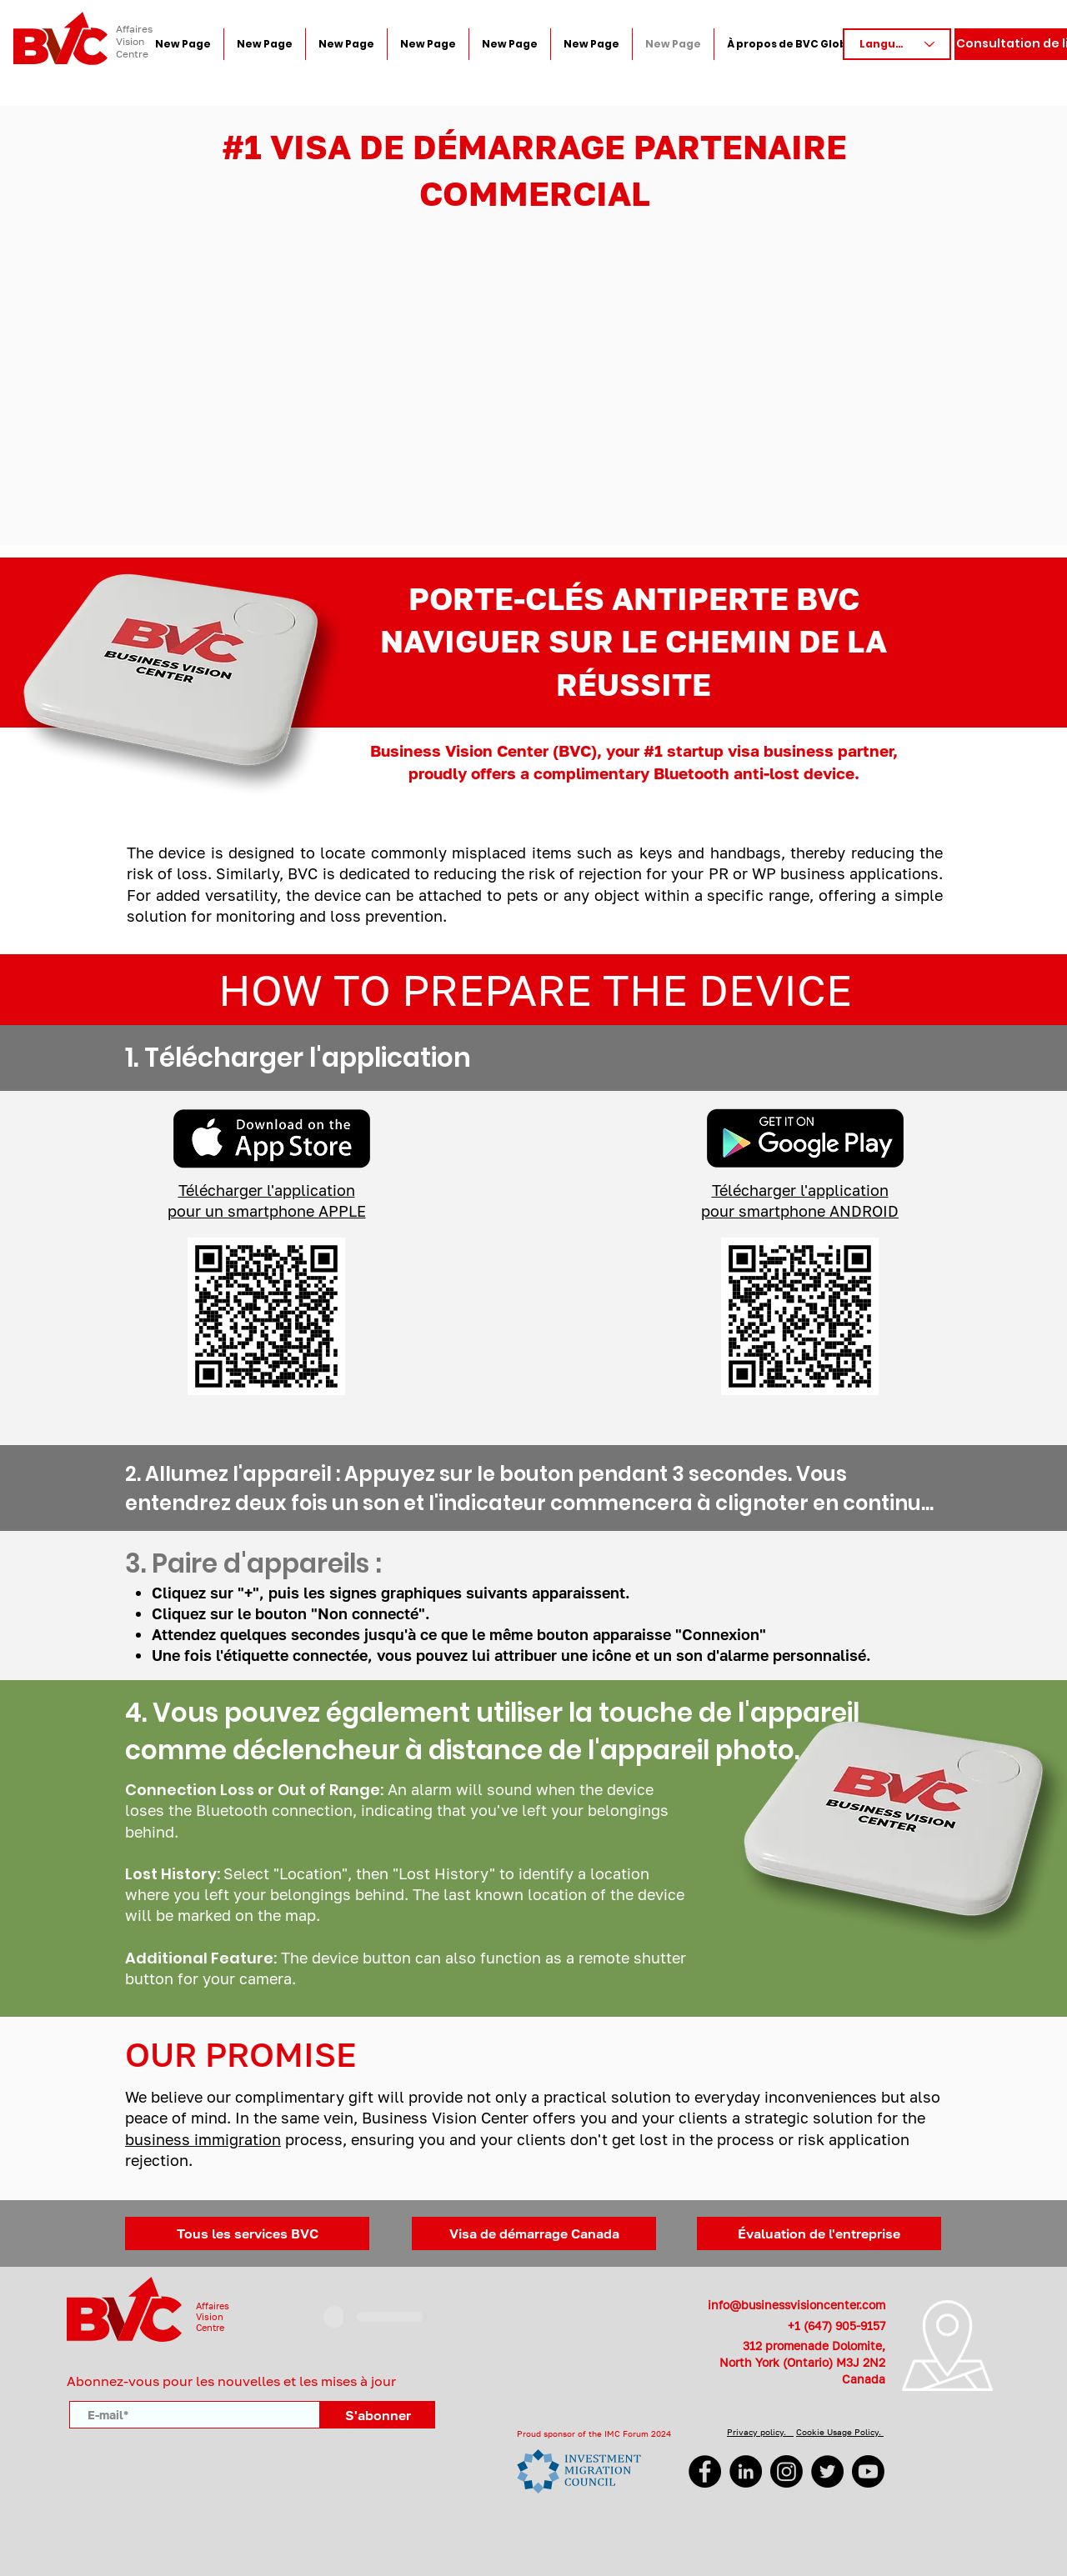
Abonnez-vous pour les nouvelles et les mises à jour (231, 2381)
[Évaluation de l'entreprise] (819, 2233)
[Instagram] (786, 2471)
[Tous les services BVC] (247, 2233)
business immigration (203, 2139)
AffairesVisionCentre (212, 2316)
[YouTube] (868, 2471)
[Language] (897, 44)
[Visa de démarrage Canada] (534, 2233)
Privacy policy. (760, 2432)
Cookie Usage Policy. (840, 2432)
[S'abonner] (377, 2414)
